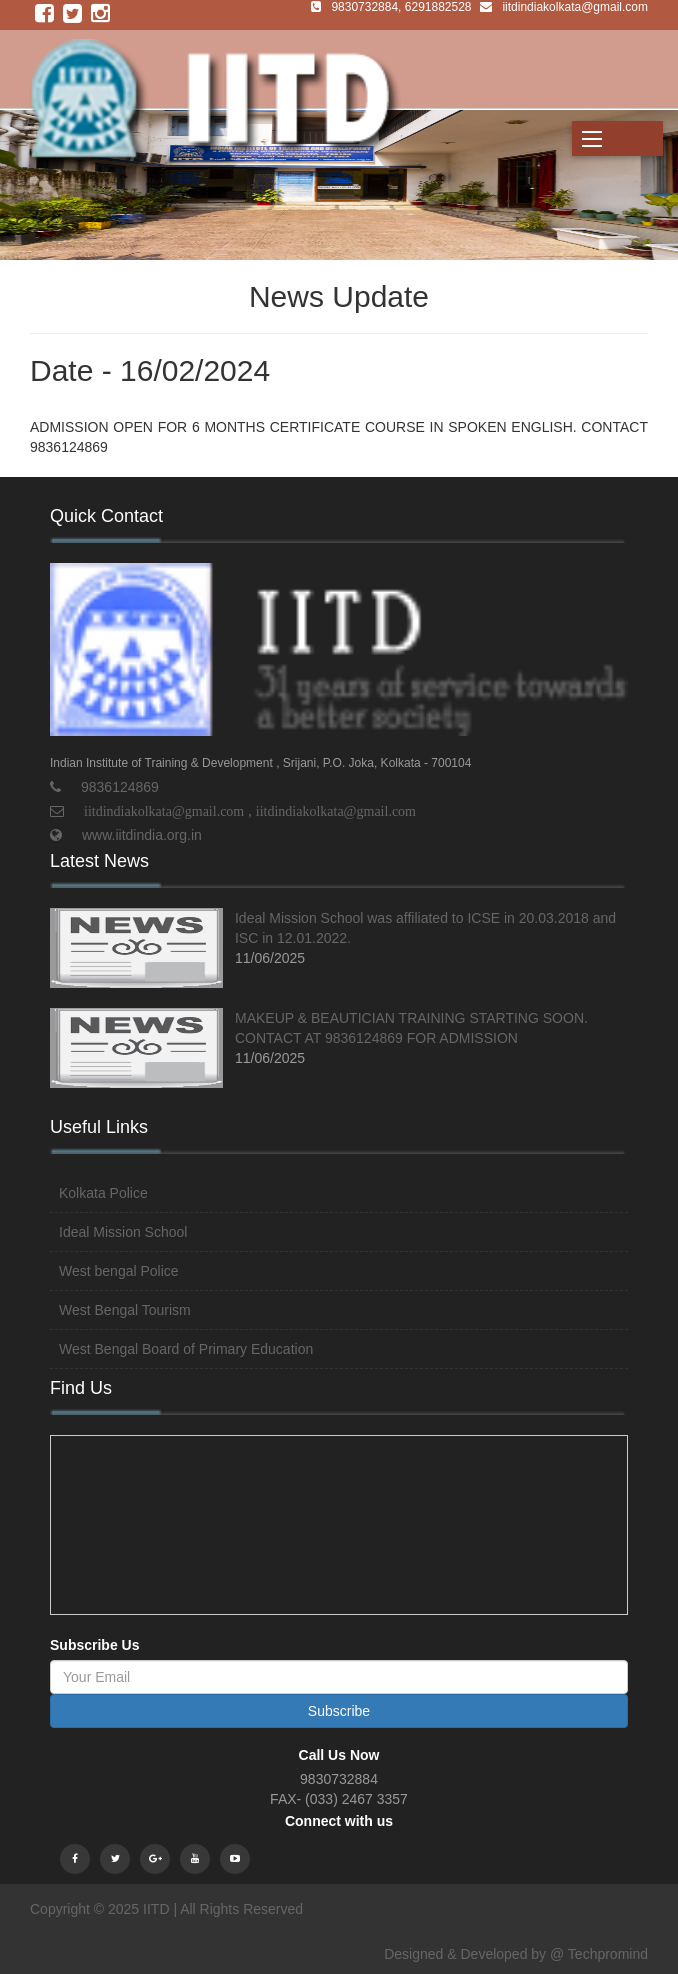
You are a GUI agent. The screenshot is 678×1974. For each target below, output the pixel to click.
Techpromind (608, 1954)
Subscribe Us (94, 1645)
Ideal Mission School (123, 1232)
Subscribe (339, 1711)
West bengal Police (119, 1271)
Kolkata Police (103, 1193)
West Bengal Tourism (125, 1310)
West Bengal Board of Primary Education (186, 1349)
